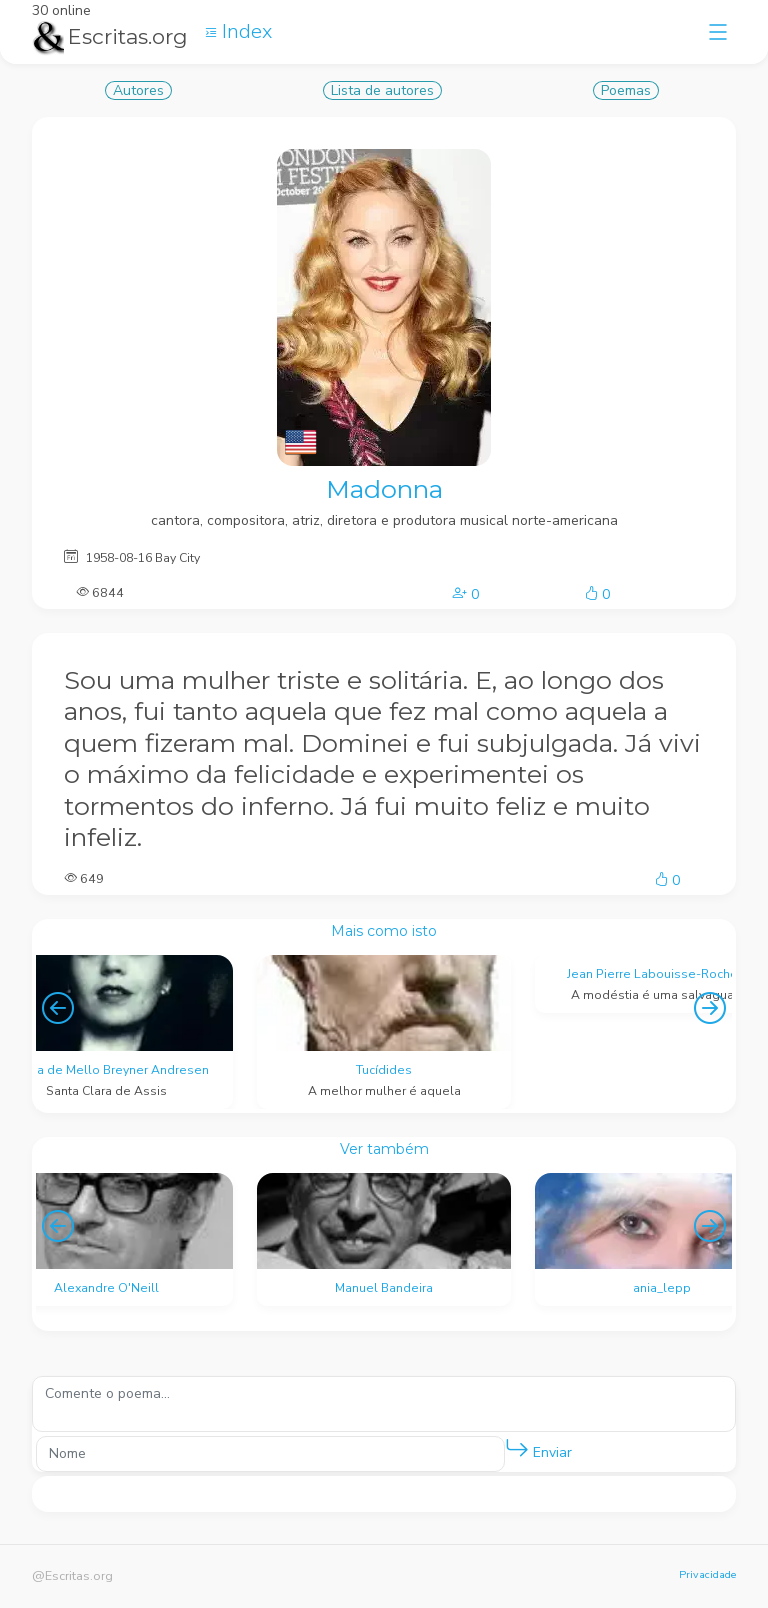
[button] (517, 1449)
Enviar (538, 1448)
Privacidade (707, 1574)
